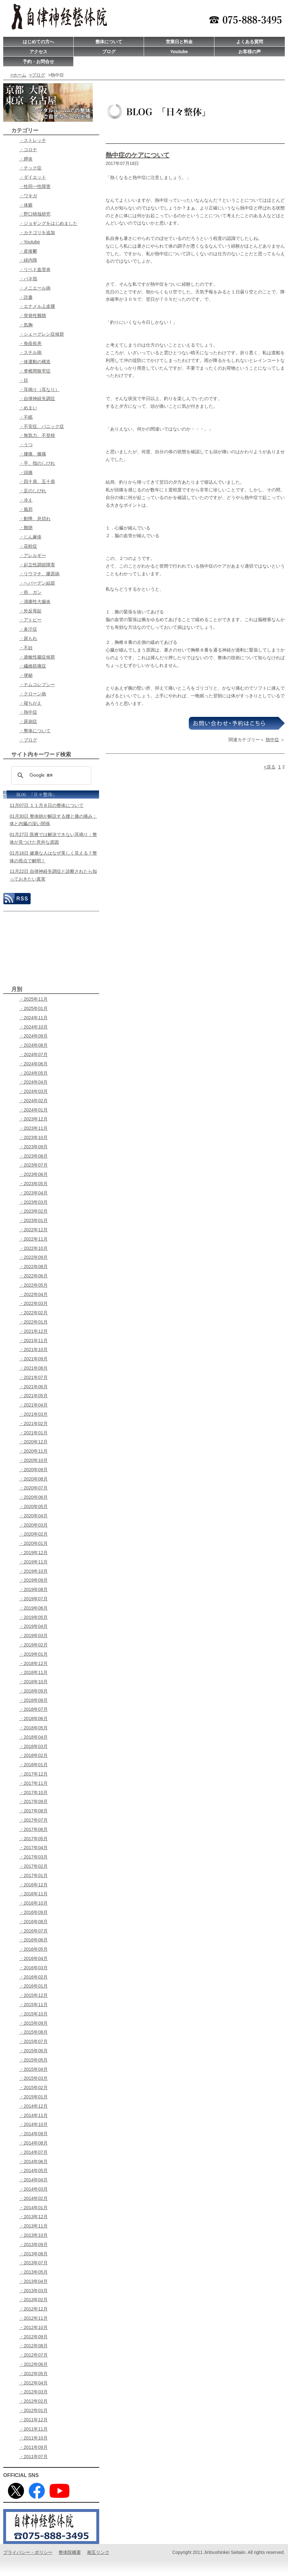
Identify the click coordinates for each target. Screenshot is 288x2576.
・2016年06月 (33, 1939)
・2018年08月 (33, 1700)
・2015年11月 (33, 2004)
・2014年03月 (33, 2189)
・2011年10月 (33, 2438)
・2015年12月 (33, 1995)
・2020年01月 (33, 1543)
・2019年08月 (33, 1589)
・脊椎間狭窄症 (35, 370)
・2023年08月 (33, 1156)
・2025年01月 (33, 1008)
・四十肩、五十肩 (37, 481)
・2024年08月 (33, 1045)
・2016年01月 (33, 1986)
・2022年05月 (33, 1285)
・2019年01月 (33, 1654)
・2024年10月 (33, 1027)
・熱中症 (28, 712)
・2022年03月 (33, 1303)
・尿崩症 (28, 721)
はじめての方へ (38, 41)
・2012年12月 (33, 2308)
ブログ (109, 51)
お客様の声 (249, 51)
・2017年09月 (33, 1801)
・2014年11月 (33, 2115)
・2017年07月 (33, 1820)
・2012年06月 (33, 2364)
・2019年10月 (33, 1571)
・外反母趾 (30, 610)
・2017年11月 (33, 1783)
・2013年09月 (33, 2244)
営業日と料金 (179, 41)
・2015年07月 (33, 2041)
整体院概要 (70, 2552)
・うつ (26, 444)
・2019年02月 (33, 1644)
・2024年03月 (33, 1091)
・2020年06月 (33, 1497)
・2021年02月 (33, 1423)
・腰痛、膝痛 (32, 453)
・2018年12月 (33, 1663)
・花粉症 (28, 546)
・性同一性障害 (35, 186)
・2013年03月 (33, 2290)
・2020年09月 (33, 1469)
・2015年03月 (33, 2078)
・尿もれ (28, 638)
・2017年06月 (33, 1829)
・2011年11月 (33, 2429)
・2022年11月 (33, 1239)
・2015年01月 (33, 2096)
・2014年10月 (33, 2124)
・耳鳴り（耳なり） (39, 389)
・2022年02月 (33, 1312)
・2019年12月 (33, 1552)
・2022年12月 (33, 1229)
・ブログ (28, 739)
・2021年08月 (33, 1368)
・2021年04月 (33, 1404)
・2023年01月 (33, 1220)
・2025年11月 (33, 999)
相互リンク (98, 2552)
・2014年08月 (33, 2142)
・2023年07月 (33, 1165)
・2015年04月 (33, 2069)
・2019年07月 (33, 1598)
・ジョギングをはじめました (48, 223)
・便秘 (26, 675)
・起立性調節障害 (37, 564)
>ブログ (37, 75)
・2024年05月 (33, 1073)
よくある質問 (249, 41)
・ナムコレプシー (37, 684)
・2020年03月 (33, 1525)
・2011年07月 (33, 2456)
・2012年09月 (33, 2336)
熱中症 (272, 739)
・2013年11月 (33, 2225)
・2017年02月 (33, 1866)
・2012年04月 (33, 2382)
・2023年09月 (33, 1146)
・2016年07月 (33, 1930)
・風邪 (26, 509)
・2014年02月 (33, 2198)
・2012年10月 (33, 2327)
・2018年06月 (33, 1718)
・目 (23, 380)
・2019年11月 (33, 1561)
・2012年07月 (33, 2355)
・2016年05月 (33, 1949)
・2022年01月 (33, 1322)
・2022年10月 (33, 1248)
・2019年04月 (33, 1626)
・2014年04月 (33, 2179)
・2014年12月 (33, 2106)
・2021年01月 (33, 1432)
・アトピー (30, 619)
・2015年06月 (33, 2050)
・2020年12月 (33, 1441)
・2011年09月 (33, 2447)
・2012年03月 (33, 2391)
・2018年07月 (33, 1709)
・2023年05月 (33, 1183)
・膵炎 (26, 158)
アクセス (38, 51)
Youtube (179, 51)
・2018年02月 (33, 1755)
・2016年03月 (33, 1967)
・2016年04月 (33, 1958)
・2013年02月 (33, 2299)
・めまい (28, 407)
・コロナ (28, 149)
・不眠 (26, 417)
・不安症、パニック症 (41, 426)
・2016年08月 (33, 1921)
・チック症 (30, 167)
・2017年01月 (33, 1875)
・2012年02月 (33, 2401)
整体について (108, 41)
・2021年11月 (33, 1340)
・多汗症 (28, 629)
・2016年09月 (33, 1912)
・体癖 (26, 205)
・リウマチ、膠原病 (39, 573)
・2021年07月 (33, 1377)
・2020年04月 (33, 1515)
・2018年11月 (33, 1672)
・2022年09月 (33, 1257)
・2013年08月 (33, 2253)
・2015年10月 (33, 2013)
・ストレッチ (32, 140)
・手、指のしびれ (37, 463)
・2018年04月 (33, 1737)
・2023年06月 (33, 1174)
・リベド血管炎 (35, 269)
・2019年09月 (33, 1580)
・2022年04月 (33, 1294)
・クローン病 (32, 693)
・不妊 (26, 647)
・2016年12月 (33, 1884)
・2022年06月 (33, 1275)
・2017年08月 (33, 1810)
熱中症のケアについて (138, 155)
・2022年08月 (33, 1266)
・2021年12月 (33, 1331)
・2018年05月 (33, 1727)
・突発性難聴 (32, 315)
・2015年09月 (33, 2023)
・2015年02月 (33, 2087)
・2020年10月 (33, 1460)
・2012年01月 (33, 2410)
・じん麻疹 (30, 536)
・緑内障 (28, 260)
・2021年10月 (33, 1349)
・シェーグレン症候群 (41, 334)
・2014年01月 (33, 2207)
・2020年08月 (33, 1478)
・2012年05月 (33, 2373)
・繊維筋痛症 (32, 666)
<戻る (269, 766)
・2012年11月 (33, 2318)
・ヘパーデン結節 (37, 583)
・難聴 (26, 527)
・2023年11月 (33, 1128)
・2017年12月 (33, 1773)
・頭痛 (26, 472)
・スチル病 (30, 352)
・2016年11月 (33, 1893)
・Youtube (29, 241)
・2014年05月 (33, 2170)
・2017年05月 (33, 1838)
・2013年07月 (33, 2262)
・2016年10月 (33, 1903)
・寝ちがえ (30, 703)
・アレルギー (32, 555)
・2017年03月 (33, 1856)
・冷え (26, 500)
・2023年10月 (33, 1137)
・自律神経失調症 (37, 398)
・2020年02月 (33, 1534)
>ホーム (18, 75)
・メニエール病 (35, 288)
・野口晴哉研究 (35, 214)
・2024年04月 (33, 1082)
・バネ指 (28, 278)
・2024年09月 (33, 1035)
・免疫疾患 (30, 343)
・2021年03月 (33, 1414)
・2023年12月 (33, 1118)
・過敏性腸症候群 (37, 657)
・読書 (26, 297)
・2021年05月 (33, 1395)
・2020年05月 (33, 1506)
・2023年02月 (33, 1211)
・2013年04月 (33, 2281)
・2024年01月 (33, 1109)
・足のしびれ (32, 490)
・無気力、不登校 (37, 435)
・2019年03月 (33, 1635)
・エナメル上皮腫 (37, 306)
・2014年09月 (33, 2133)
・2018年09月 (33, 1691)
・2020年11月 (33, 1451)
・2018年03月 (33, 1746)
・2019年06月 (33, 1608)
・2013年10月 (33, 2235)
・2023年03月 (33, 1202)
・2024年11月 (33, 1017)
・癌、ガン (30, 592)
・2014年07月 (33, 2152)
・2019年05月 (33, 1617)
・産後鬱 (28, 251)
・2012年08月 (33, 2345)
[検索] (50, 775)
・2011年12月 (33, 2419)
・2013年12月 (33, 2216)
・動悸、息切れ (35, 518)
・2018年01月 (33, 1764)
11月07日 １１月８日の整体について (47, 805)
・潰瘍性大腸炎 (35, 601)
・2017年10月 (33, 1792)
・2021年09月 (33, 1358)
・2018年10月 (33, 1681)
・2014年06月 (33, 2161)
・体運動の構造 (35, 361)
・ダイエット (32, 177)
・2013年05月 (33, 2272)
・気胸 (26, 324)
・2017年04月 (33, 1847)
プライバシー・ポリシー (27, 2552)
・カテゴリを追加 (37, 232)
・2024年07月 (33, 1054)
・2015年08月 (33, 2032)
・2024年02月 (33, 1100)
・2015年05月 (33, 2060)
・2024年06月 (33, 1063)
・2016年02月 (33, 1977)
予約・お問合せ (38, 61)
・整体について (35, 730)
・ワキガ (28, 195)
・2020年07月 (33, 1487)
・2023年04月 (33, 1192)
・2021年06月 (33, 1386)
